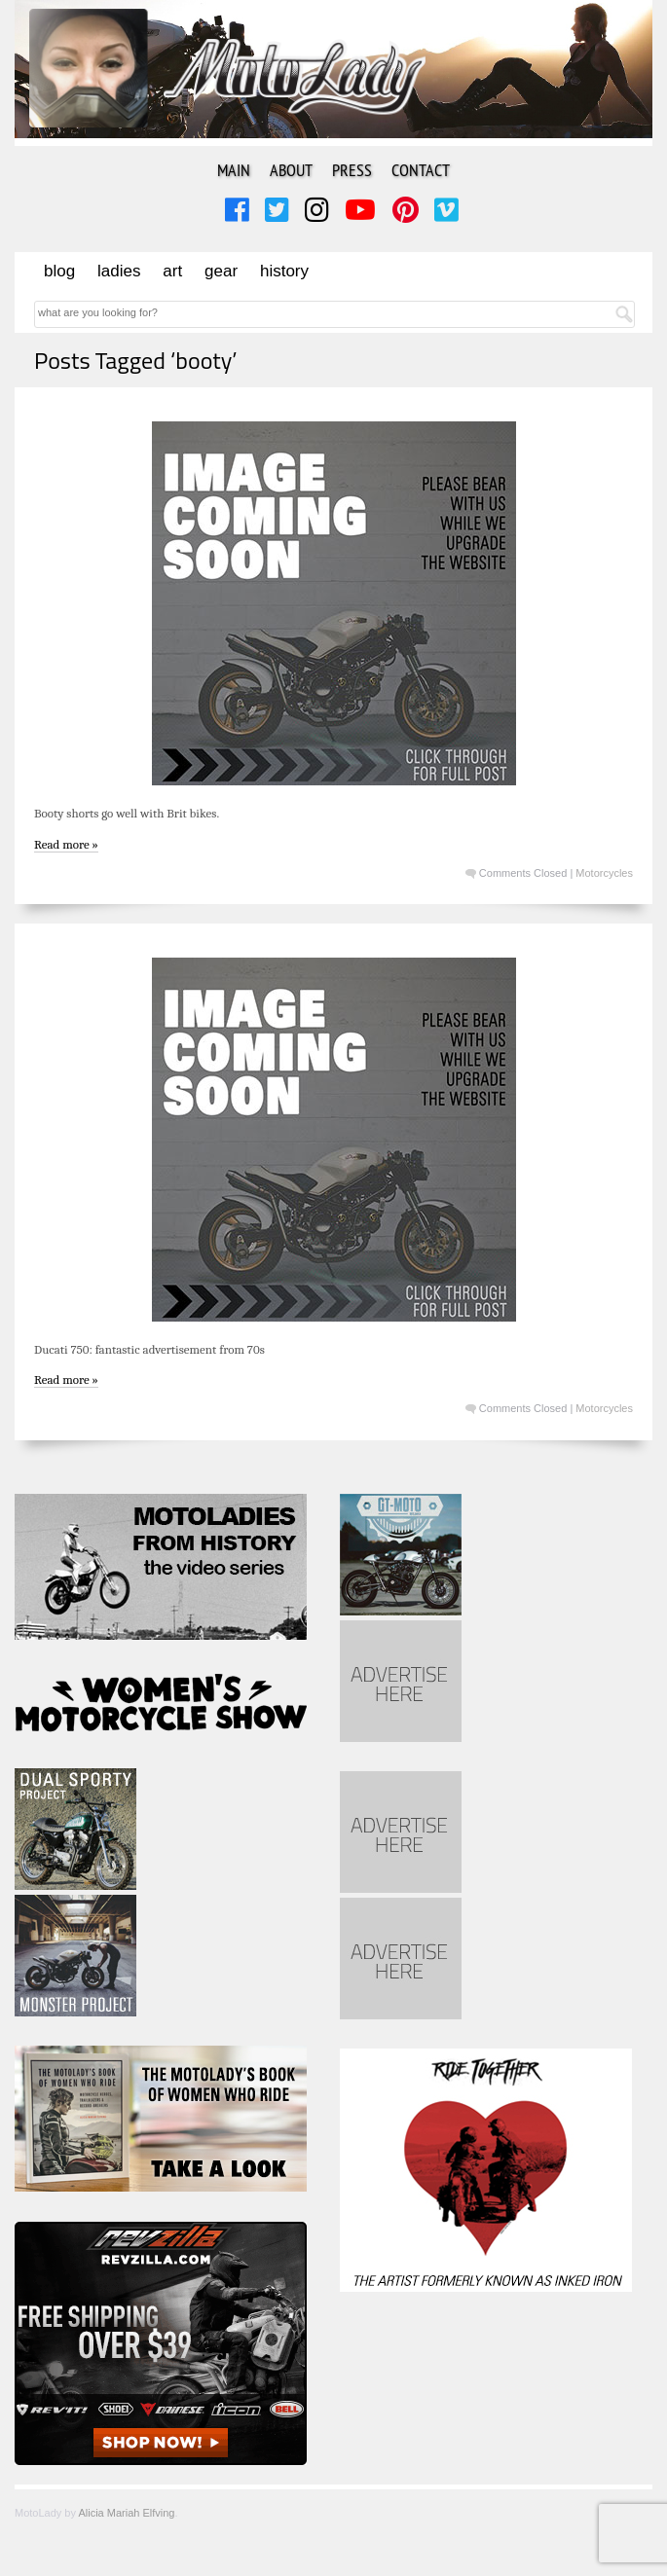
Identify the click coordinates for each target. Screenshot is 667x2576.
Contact (420, 170)
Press (352, 170)
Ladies (118, 271)
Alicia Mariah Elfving (126, 2513)
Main (233, 170)
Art (172, 271)
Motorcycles (604, 873)
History (284, 271)
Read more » (66, 844)
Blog (59, 271)
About (291, 170)
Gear (221, 271)
